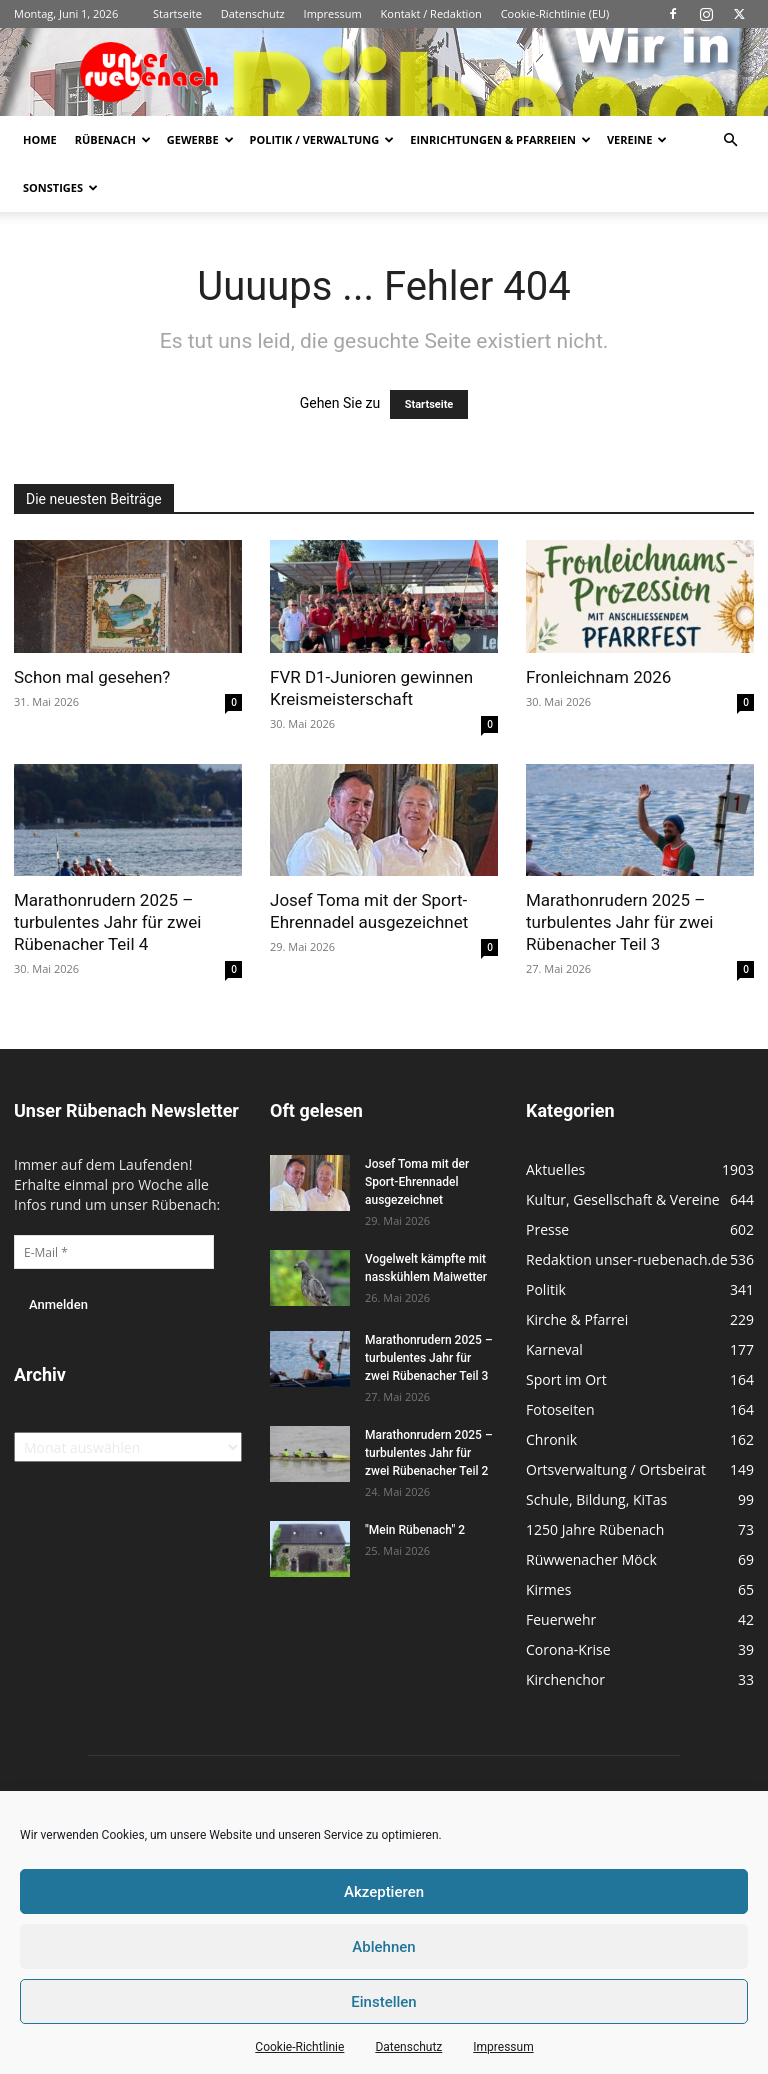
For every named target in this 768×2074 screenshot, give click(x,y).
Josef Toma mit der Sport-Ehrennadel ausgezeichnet (417, 1182)
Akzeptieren (384, 1892)
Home (40, 139)
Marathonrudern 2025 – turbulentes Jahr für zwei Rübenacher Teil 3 (619, 922)
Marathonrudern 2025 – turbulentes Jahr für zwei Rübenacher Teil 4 (107, 922)
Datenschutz (408, 2047)
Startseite (177, 13)
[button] (730, 140)
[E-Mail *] (114, 1252)
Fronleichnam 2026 (598, 677)
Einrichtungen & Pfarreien (500, 139)
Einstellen (383, 2002)
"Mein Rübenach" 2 (415, 1530)
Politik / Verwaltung (322, 139)
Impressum (503, 2047)
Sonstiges (60, 187)
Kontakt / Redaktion (431, 13)
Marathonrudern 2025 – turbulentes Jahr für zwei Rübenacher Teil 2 (429, 1453)
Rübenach (113, 139)
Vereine (637, 139)
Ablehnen (383, 1947)
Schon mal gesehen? (92, 677)
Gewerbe (200, 139)
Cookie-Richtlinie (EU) (555, 13)
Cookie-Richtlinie (299, 2047)
